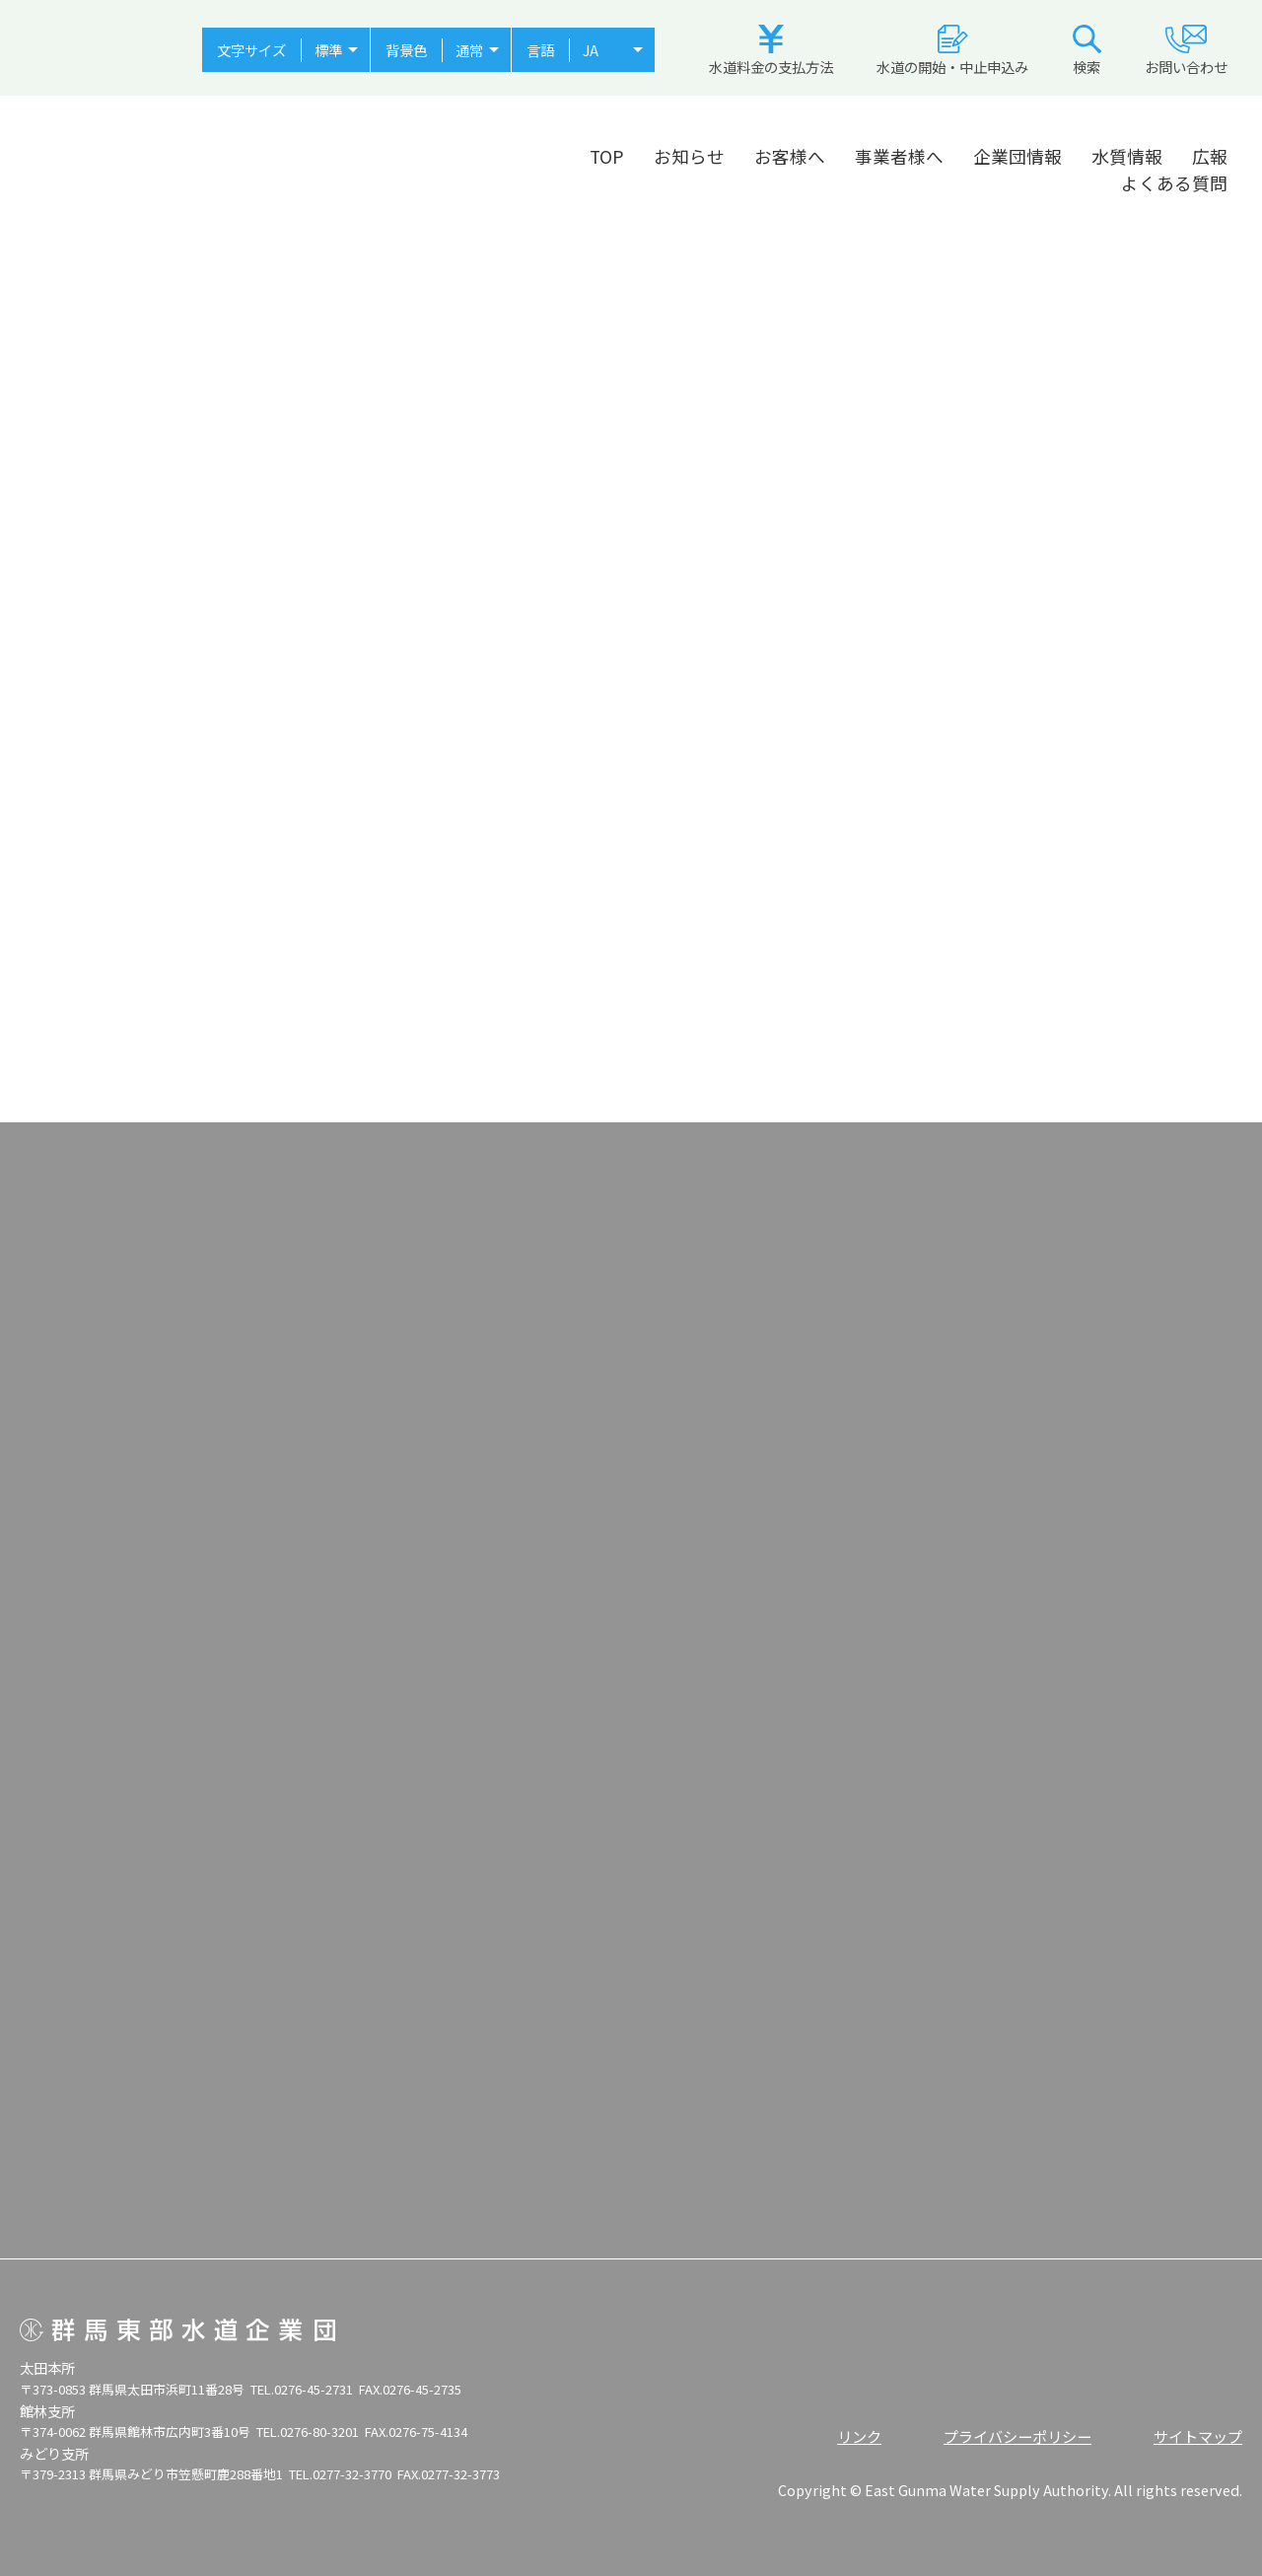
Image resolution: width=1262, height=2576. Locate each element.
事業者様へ (899, 156)
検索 (1087, 51)
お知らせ (689, 156)
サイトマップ (1198, 2436)
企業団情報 (1017, 156)
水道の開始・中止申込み (952, 51)
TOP (607, 156)
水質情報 (1126, 156)
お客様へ (789, 156)
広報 (1209, 156)
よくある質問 (1174, 183)
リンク (859, 2436)
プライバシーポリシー (1017, 2436)
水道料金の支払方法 (771, 51)
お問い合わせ (1186, 51)
